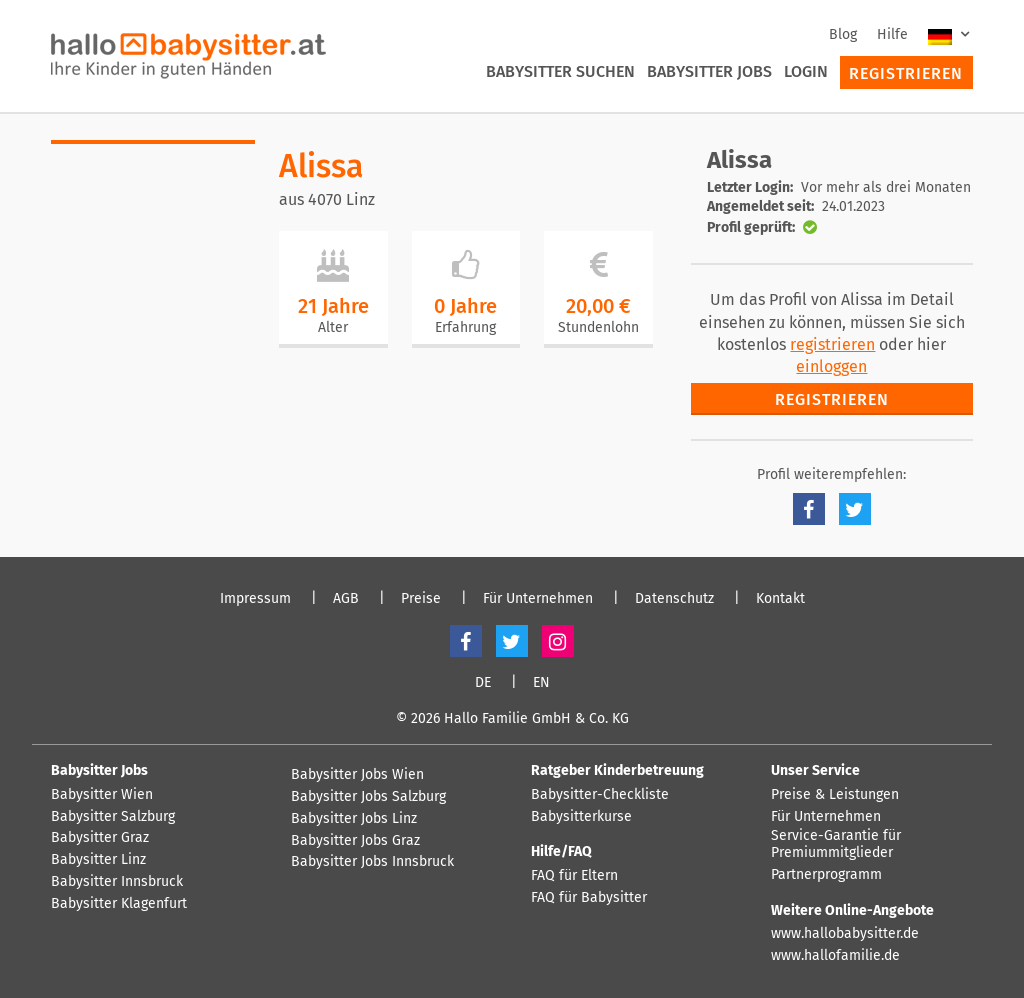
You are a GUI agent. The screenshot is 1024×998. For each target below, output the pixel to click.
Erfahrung (465, 327)
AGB (346, 599)
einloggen (831, 366)
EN (541, 683)
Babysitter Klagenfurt (119, 904)
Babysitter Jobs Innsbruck (372, 862)
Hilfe (892, 34)
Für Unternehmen (538, 599)
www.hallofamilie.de (835, 956)
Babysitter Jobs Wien (357, 775)
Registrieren (906, 73)
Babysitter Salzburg (113, 817)
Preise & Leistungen (835, 795)
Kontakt (780, 599)
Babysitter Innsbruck (117, 882)
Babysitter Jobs (709, 71)
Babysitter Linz (98, 860)
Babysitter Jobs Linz (354, 819)
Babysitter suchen (560, 71)
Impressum (255, 599)
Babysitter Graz (100, 838)
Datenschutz (674, 599)
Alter (333, 327)
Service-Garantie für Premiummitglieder (836, 844)
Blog (843, 34)
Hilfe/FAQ (561, 851)
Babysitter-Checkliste (600, 795)
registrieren (832, 344)
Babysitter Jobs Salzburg (368, 797)
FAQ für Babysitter (589, 898)
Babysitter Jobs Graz (355, 841)
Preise (421, 599)
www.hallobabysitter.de (845, 934)
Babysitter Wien (102, 795)
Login (806, 71)
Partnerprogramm (826, 875)
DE (483, 683)
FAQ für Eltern (574, 876)
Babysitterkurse (581, 817)
